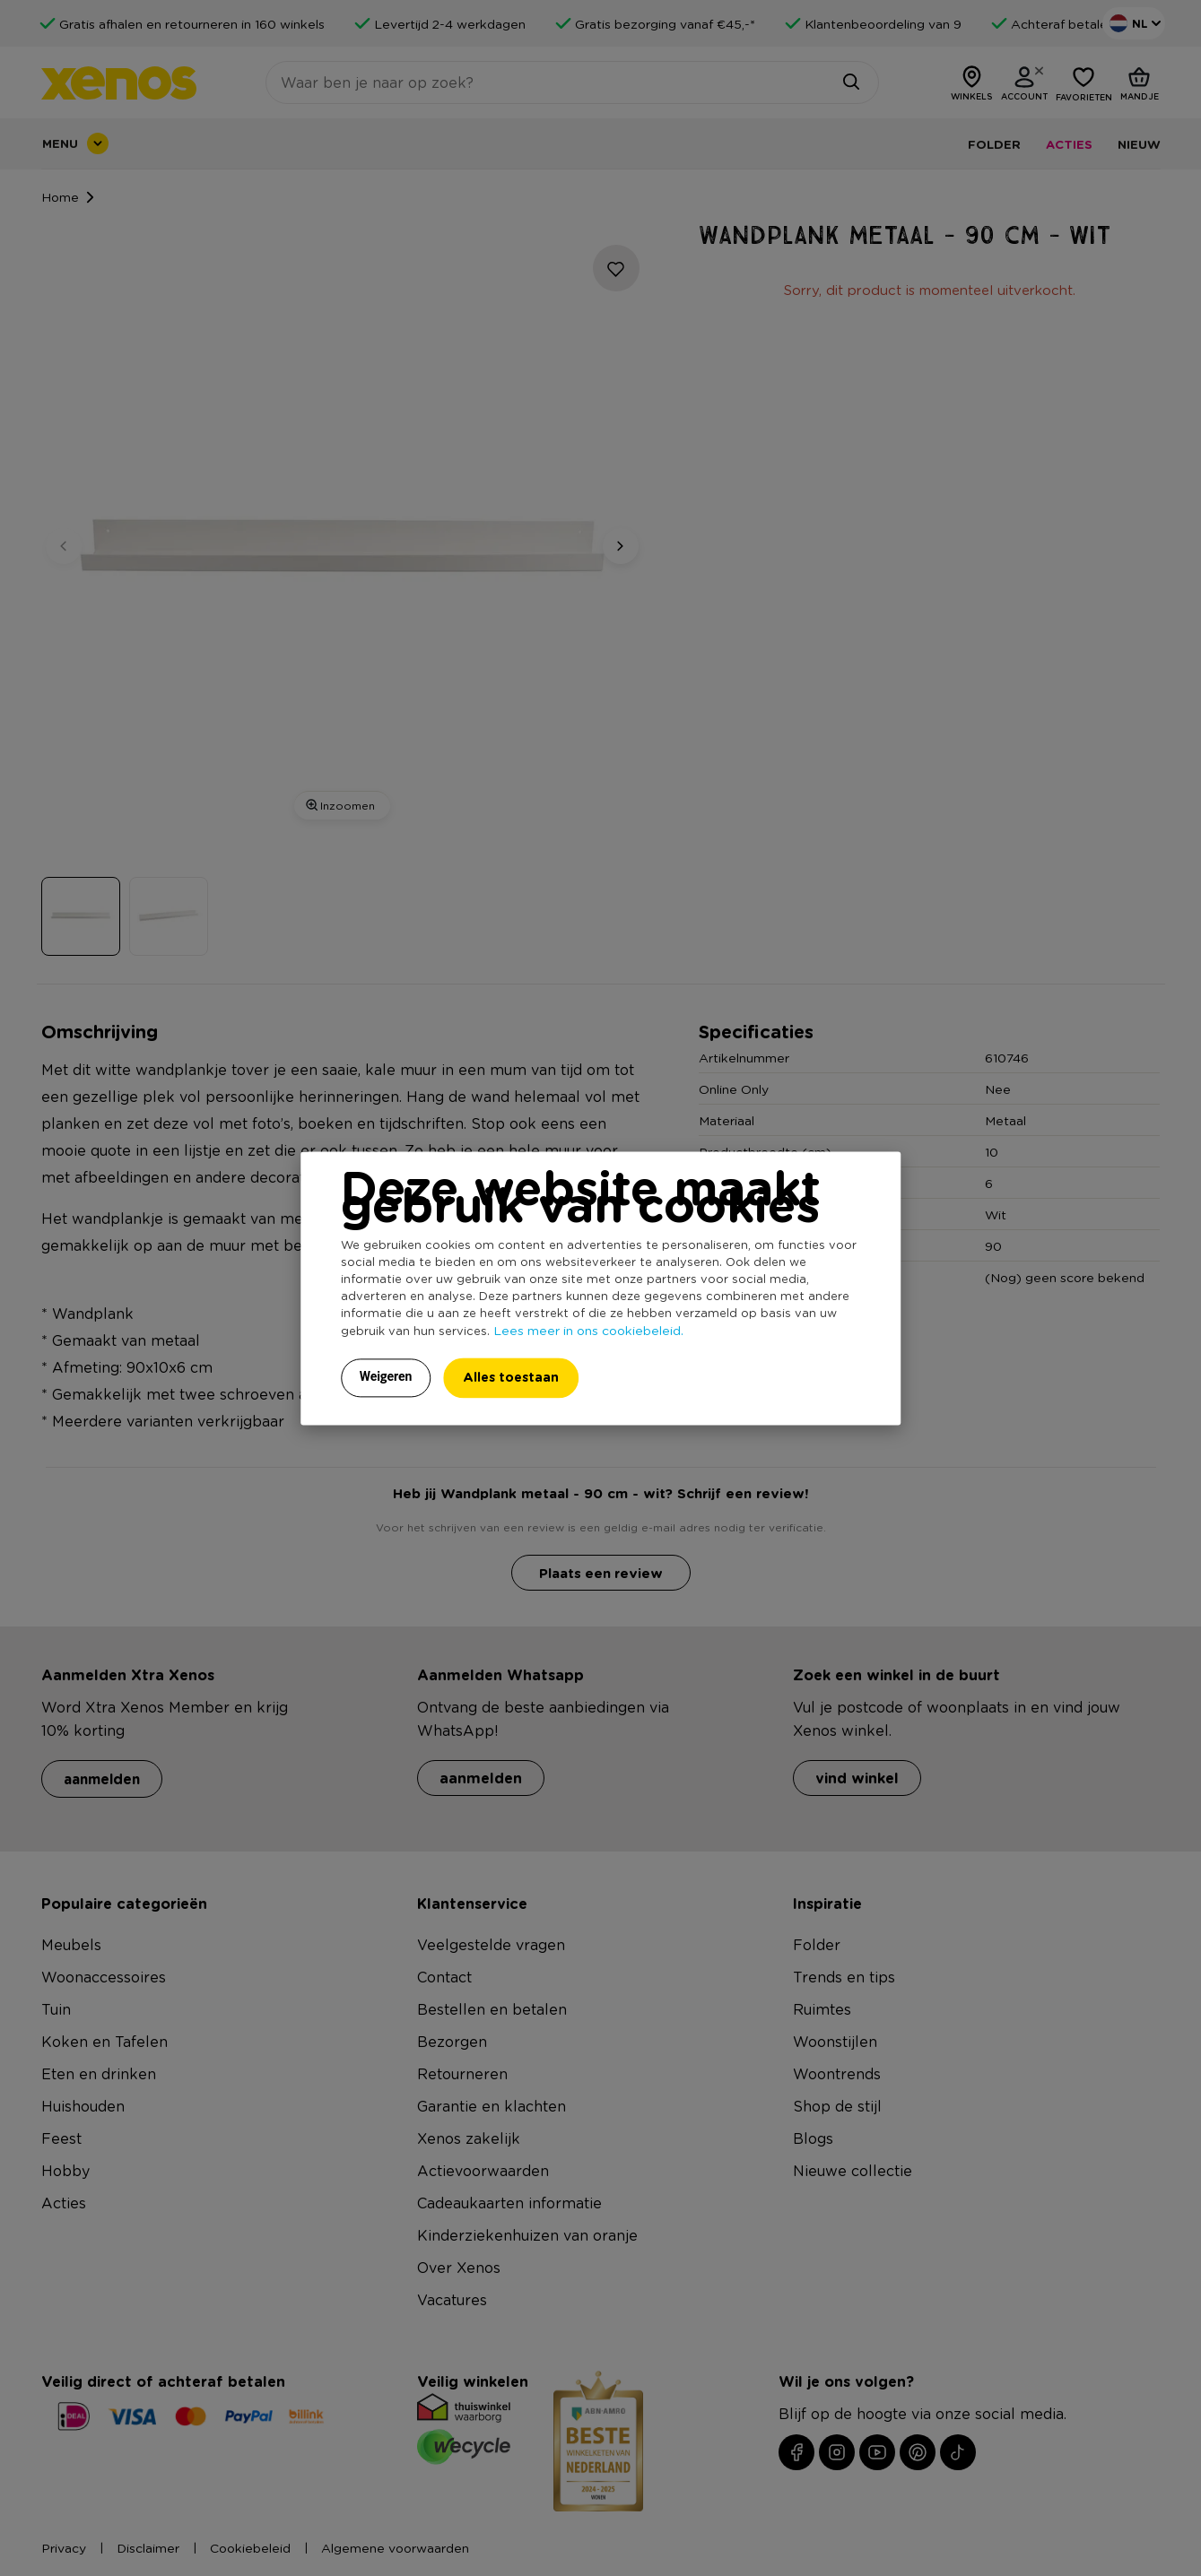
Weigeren (386, 1376)
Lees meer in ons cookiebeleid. (588, 1330)
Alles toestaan (511, 1376)
